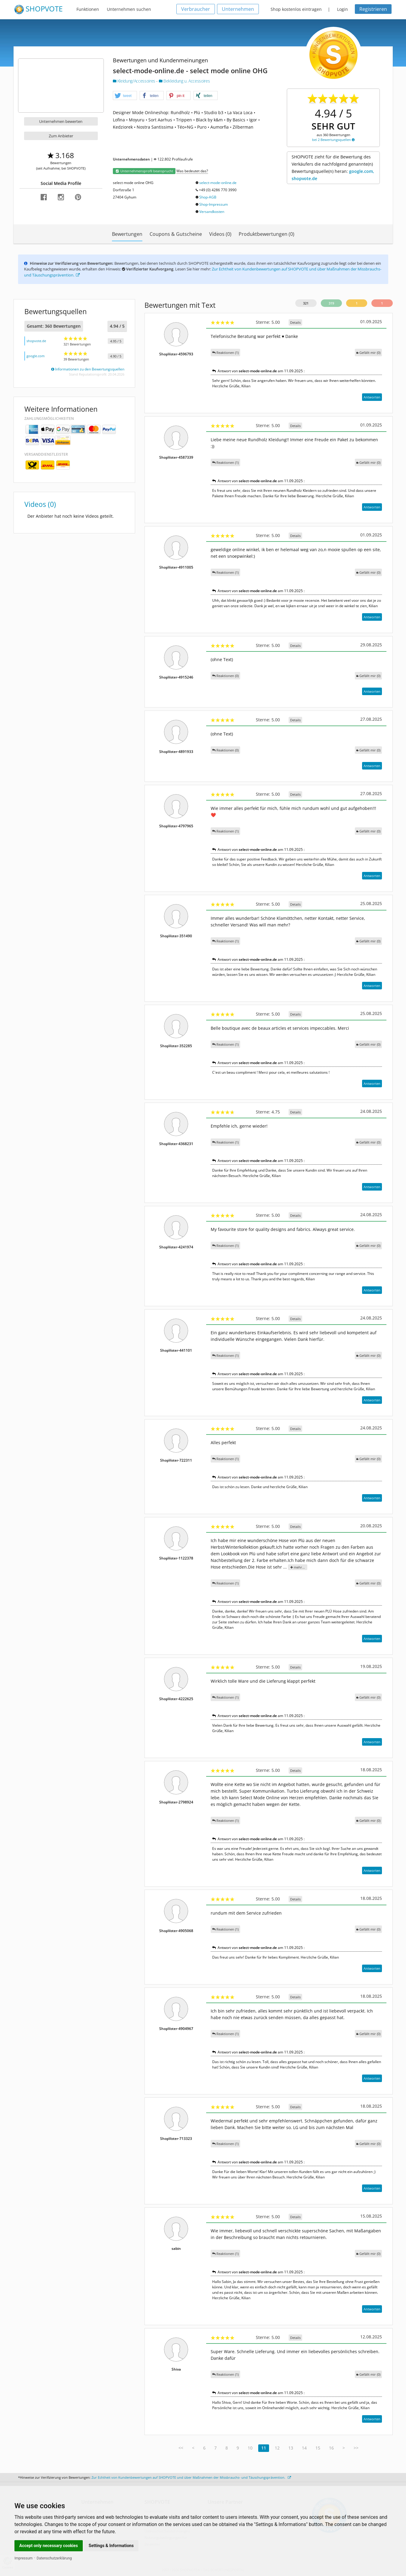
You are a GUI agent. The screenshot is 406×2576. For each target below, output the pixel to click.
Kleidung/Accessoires (135, 81)
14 (304, 2448)
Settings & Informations (111, 2545)
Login (342, 9)
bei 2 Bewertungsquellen (333, 139)
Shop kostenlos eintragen (296, 9)
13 (290, 2448)
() (368, 352)
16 (331, 2448)
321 (305, 303)
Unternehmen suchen (129, 9)
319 (331, 303)
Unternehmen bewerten (60, 121)
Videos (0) (220, 234)
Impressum (23, 2558)
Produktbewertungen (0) (266, 234)
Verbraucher (195, 9)
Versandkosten (211, 211)
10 (250, 2448)
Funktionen (87, 9)
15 (317, 2448)
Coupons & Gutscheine (176, 234)
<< (180, 2448)
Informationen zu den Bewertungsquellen (87, 369)
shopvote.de (36, 341)
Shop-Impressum (213, 204)
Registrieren (373, 9)
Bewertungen (127, 234)
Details (295, 322)
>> (356, 2448)
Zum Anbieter (61, 136)
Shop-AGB (207, 197)
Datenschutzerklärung (54, 2558)
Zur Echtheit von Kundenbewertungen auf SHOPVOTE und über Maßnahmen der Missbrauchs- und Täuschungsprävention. (191, 2477)
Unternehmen (238, 9)
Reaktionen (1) (225, 352)
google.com (35, 356)
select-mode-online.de (218, 182)
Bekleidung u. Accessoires (184, 81)
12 (277, 2448)
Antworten (372, 397)
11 (263, 2448)
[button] (125, 95)
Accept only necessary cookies (48, 2545)
